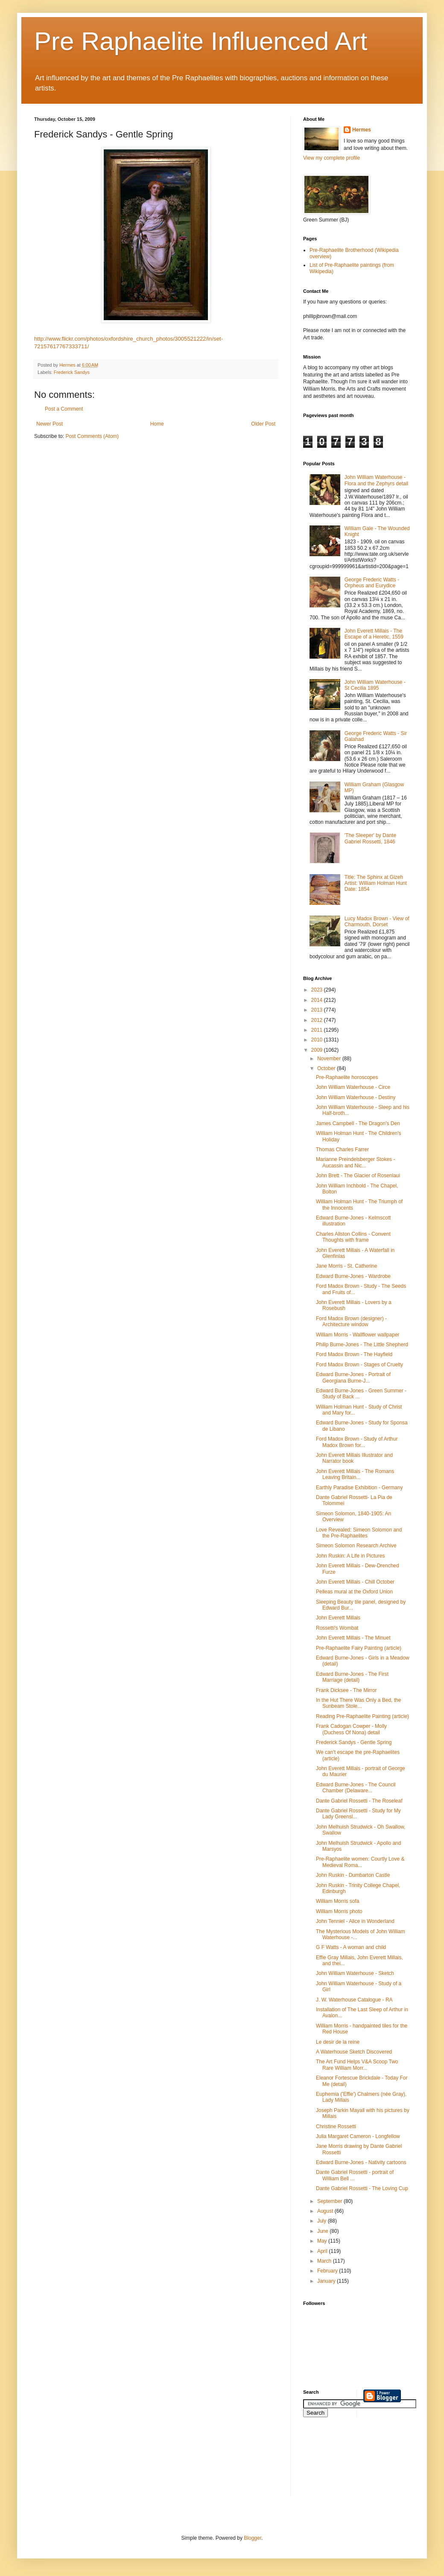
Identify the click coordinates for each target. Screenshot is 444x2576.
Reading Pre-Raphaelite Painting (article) (362, 1716)
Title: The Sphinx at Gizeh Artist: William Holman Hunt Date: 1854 (376, 883)
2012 (317, 1020)
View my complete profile (331, 158)
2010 (317, 1040)
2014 (317, 1000)
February (328, 2271)
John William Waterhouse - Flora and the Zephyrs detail (376, 480)
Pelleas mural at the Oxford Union (354, 1592)
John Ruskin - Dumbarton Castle (353, 1875)
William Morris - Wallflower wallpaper (358, 1335)
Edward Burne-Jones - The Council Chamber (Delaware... (356, 1788)
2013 (317, 1010)
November (329, 1059)
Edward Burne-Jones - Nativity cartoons (361, 2162)
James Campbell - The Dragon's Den (358, 1123)
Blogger (252, 2538)
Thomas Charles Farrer (342, 1149)
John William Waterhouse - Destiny (355, 1097)
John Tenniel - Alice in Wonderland (355, 1921)
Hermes (361, 130)
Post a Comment (64, 409)
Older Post (263, 424)
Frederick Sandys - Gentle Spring (353, 1742)
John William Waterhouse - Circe (353, 1087)
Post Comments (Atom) (92, 436)
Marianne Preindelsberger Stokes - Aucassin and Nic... (355, 1162)
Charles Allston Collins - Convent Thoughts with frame (353, 1237)
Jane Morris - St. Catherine (346, 1266)
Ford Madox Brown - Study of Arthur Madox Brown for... (356, 1442)
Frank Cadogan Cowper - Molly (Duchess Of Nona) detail (351, 1729)
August (326, 2211)
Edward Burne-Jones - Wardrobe (353, 1276)
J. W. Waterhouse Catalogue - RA (354, 2000)
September (330, 2201)
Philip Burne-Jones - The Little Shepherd (362, 1345)
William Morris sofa (337, 1901)
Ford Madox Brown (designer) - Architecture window (351, 1321)
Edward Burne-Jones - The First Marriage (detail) (352, 1677)
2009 (317, 1050)
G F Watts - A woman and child (351, 1947)
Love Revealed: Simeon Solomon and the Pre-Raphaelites (359, 1533)
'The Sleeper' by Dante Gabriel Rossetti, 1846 (370, 838)
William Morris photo (339, 1911)
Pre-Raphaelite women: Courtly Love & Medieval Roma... (360, 1862)
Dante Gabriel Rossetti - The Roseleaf (359, 1801)
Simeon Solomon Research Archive (356, 1546)
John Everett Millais (338, 1618)
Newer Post (49, 424)
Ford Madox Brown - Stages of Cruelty (359, 1365)
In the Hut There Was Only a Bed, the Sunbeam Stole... (358, 1703)
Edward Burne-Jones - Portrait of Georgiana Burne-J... (353, 1377)
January (327, 2281)
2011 (317, 1030)
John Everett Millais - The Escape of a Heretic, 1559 (374, 634)
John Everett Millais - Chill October (355, 1582)
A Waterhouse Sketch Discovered (354, 2052)
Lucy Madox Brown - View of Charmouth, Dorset (377, 922)
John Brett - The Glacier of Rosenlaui (358, 1176)
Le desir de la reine (337, 2042)
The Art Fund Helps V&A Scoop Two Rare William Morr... (357, 2065)
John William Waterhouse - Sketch (355, 1973)
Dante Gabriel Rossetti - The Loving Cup (362, 2188)
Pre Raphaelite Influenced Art (201, 41)
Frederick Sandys (72, 372)
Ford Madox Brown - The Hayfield (354, 1354)
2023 (317, 990)
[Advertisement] (341, 2462)
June (323, 2231)
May (322, 2241)
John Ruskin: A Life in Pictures (350, 1556)
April (323, 2251)
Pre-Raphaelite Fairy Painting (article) (358, 1648)
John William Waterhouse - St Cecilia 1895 (375, 685)
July (322, 2221)
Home (157, 424)
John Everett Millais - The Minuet (353, 1638)
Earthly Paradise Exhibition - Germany (359, 1488)
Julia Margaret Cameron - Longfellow (358, 2136)
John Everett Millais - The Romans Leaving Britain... (355, 1474)
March (325, 2261)
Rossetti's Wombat (337, 1628)
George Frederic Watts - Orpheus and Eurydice (372, 583)
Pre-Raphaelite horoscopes (347, 1077)
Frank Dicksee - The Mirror (346, 1690)
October (327, 1068)
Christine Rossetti (336, 2127)
